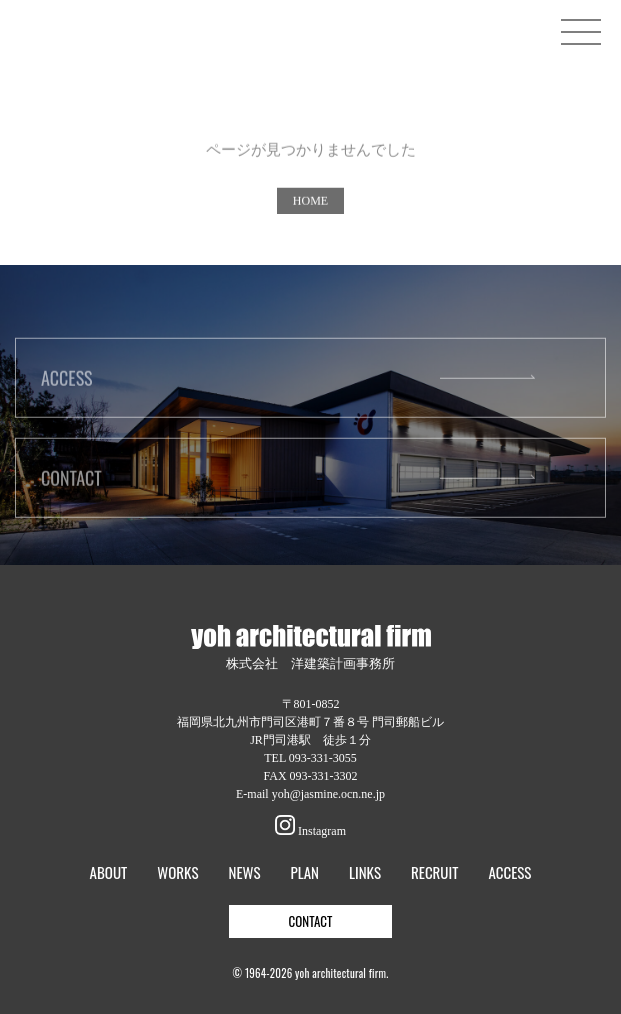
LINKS (365, 872)
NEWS (244, 872)
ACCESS (67, 382)
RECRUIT (434, 872)
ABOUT (109, 872)
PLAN (305, 872)
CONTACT (71, 482)
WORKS (177, 872)
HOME (310, 205)
